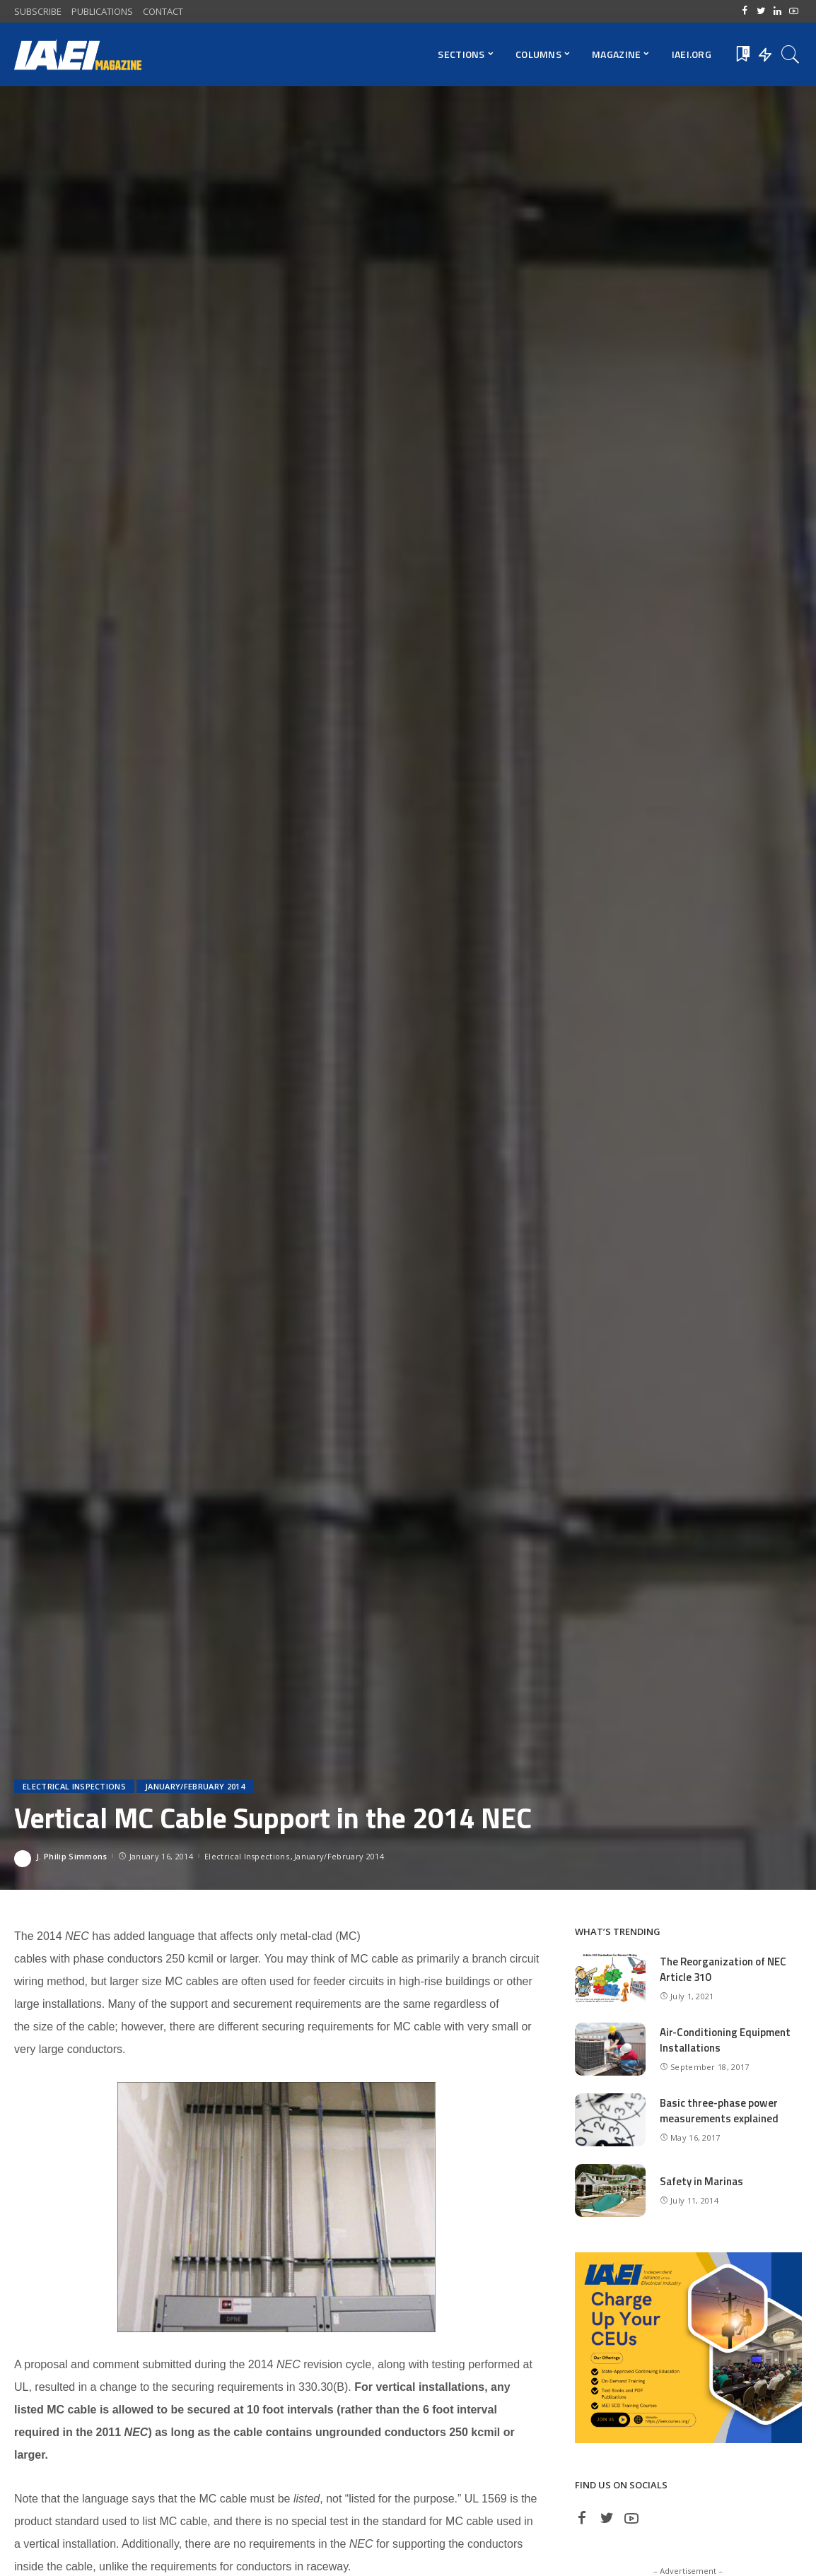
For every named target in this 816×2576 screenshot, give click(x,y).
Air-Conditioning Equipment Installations (725, 2040)
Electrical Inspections (74, 1786)
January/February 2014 (195, 1786)
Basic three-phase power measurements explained (719, 2111)
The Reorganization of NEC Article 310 (723, 1969)
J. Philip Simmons (71, 1856)
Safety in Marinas (701, 2181)
